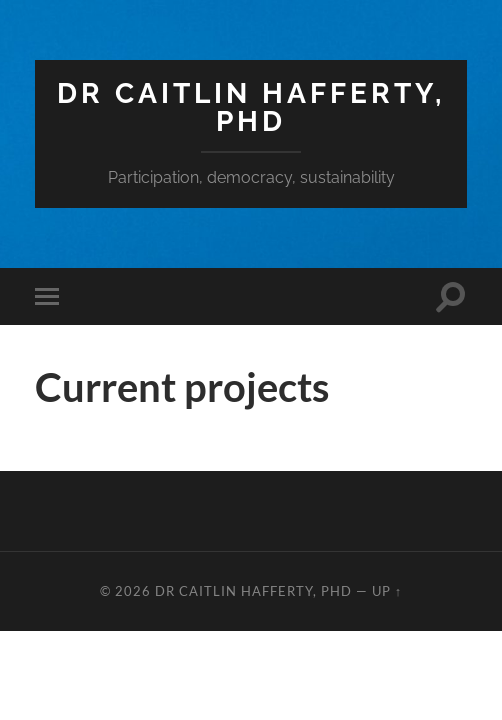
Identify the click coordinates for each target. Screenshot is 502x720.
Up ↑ (387, 591)
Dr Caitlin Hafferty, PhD (251, 107)
